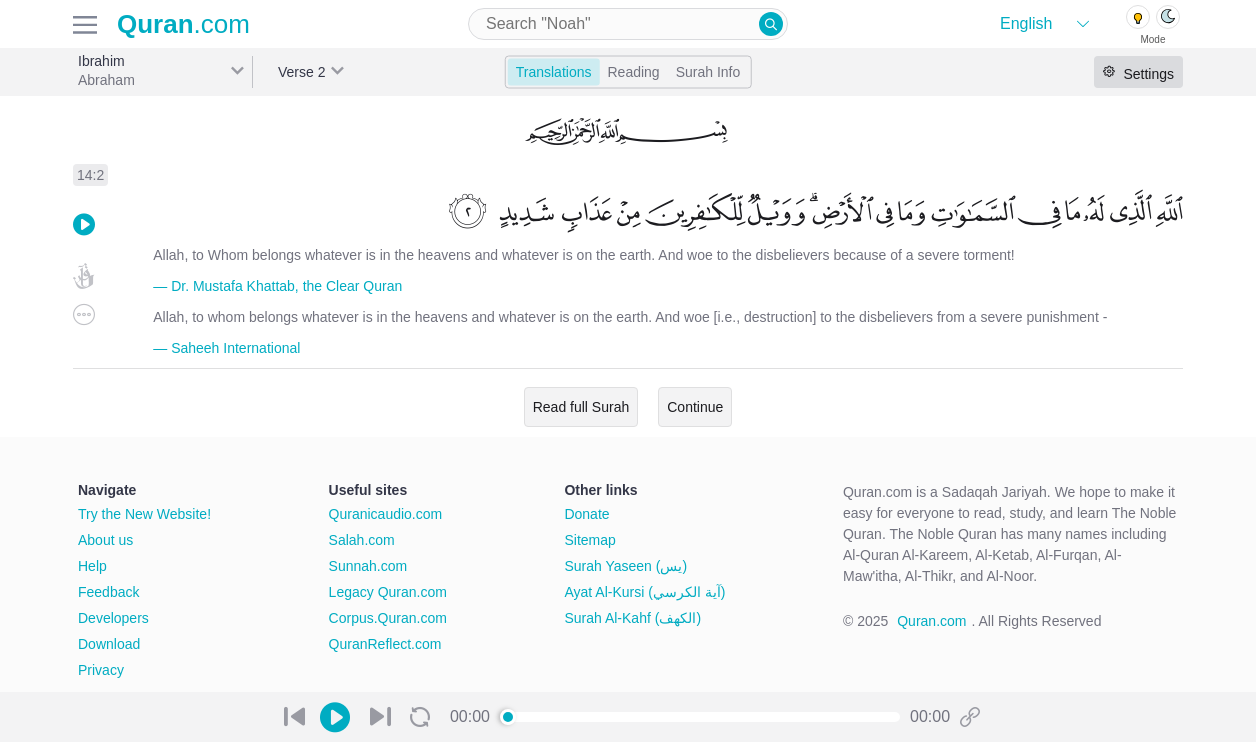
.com (183, 24)
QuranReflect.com (385, 644)
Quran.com (931, 621)
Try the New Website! (144, 514)
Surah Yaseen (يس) (625, 566)
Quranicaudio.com (386, 514)
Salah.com (362, 540)
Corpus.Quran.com (388, 618)
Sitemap (589, 540)
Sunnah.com (368, 566)
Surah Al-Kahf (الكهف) (632, 618)
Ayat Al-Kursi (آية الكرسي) (644, 592)
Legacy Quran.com (388, 592)
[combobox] (628, 24)
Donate (586, 514)
